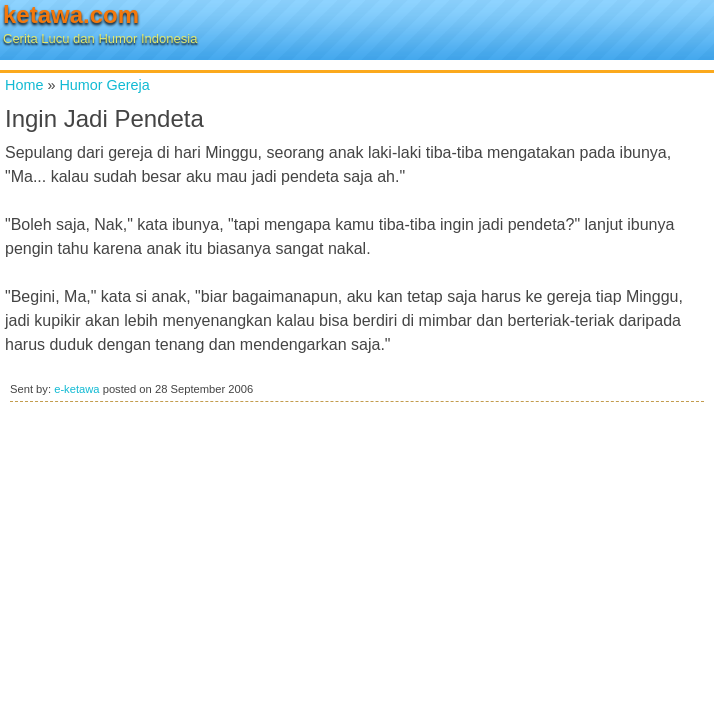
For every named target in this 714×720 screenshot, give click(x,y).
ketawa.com (71, 14)
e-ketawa (76, 389)
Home (24, 85)
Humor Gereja (104, 85)
